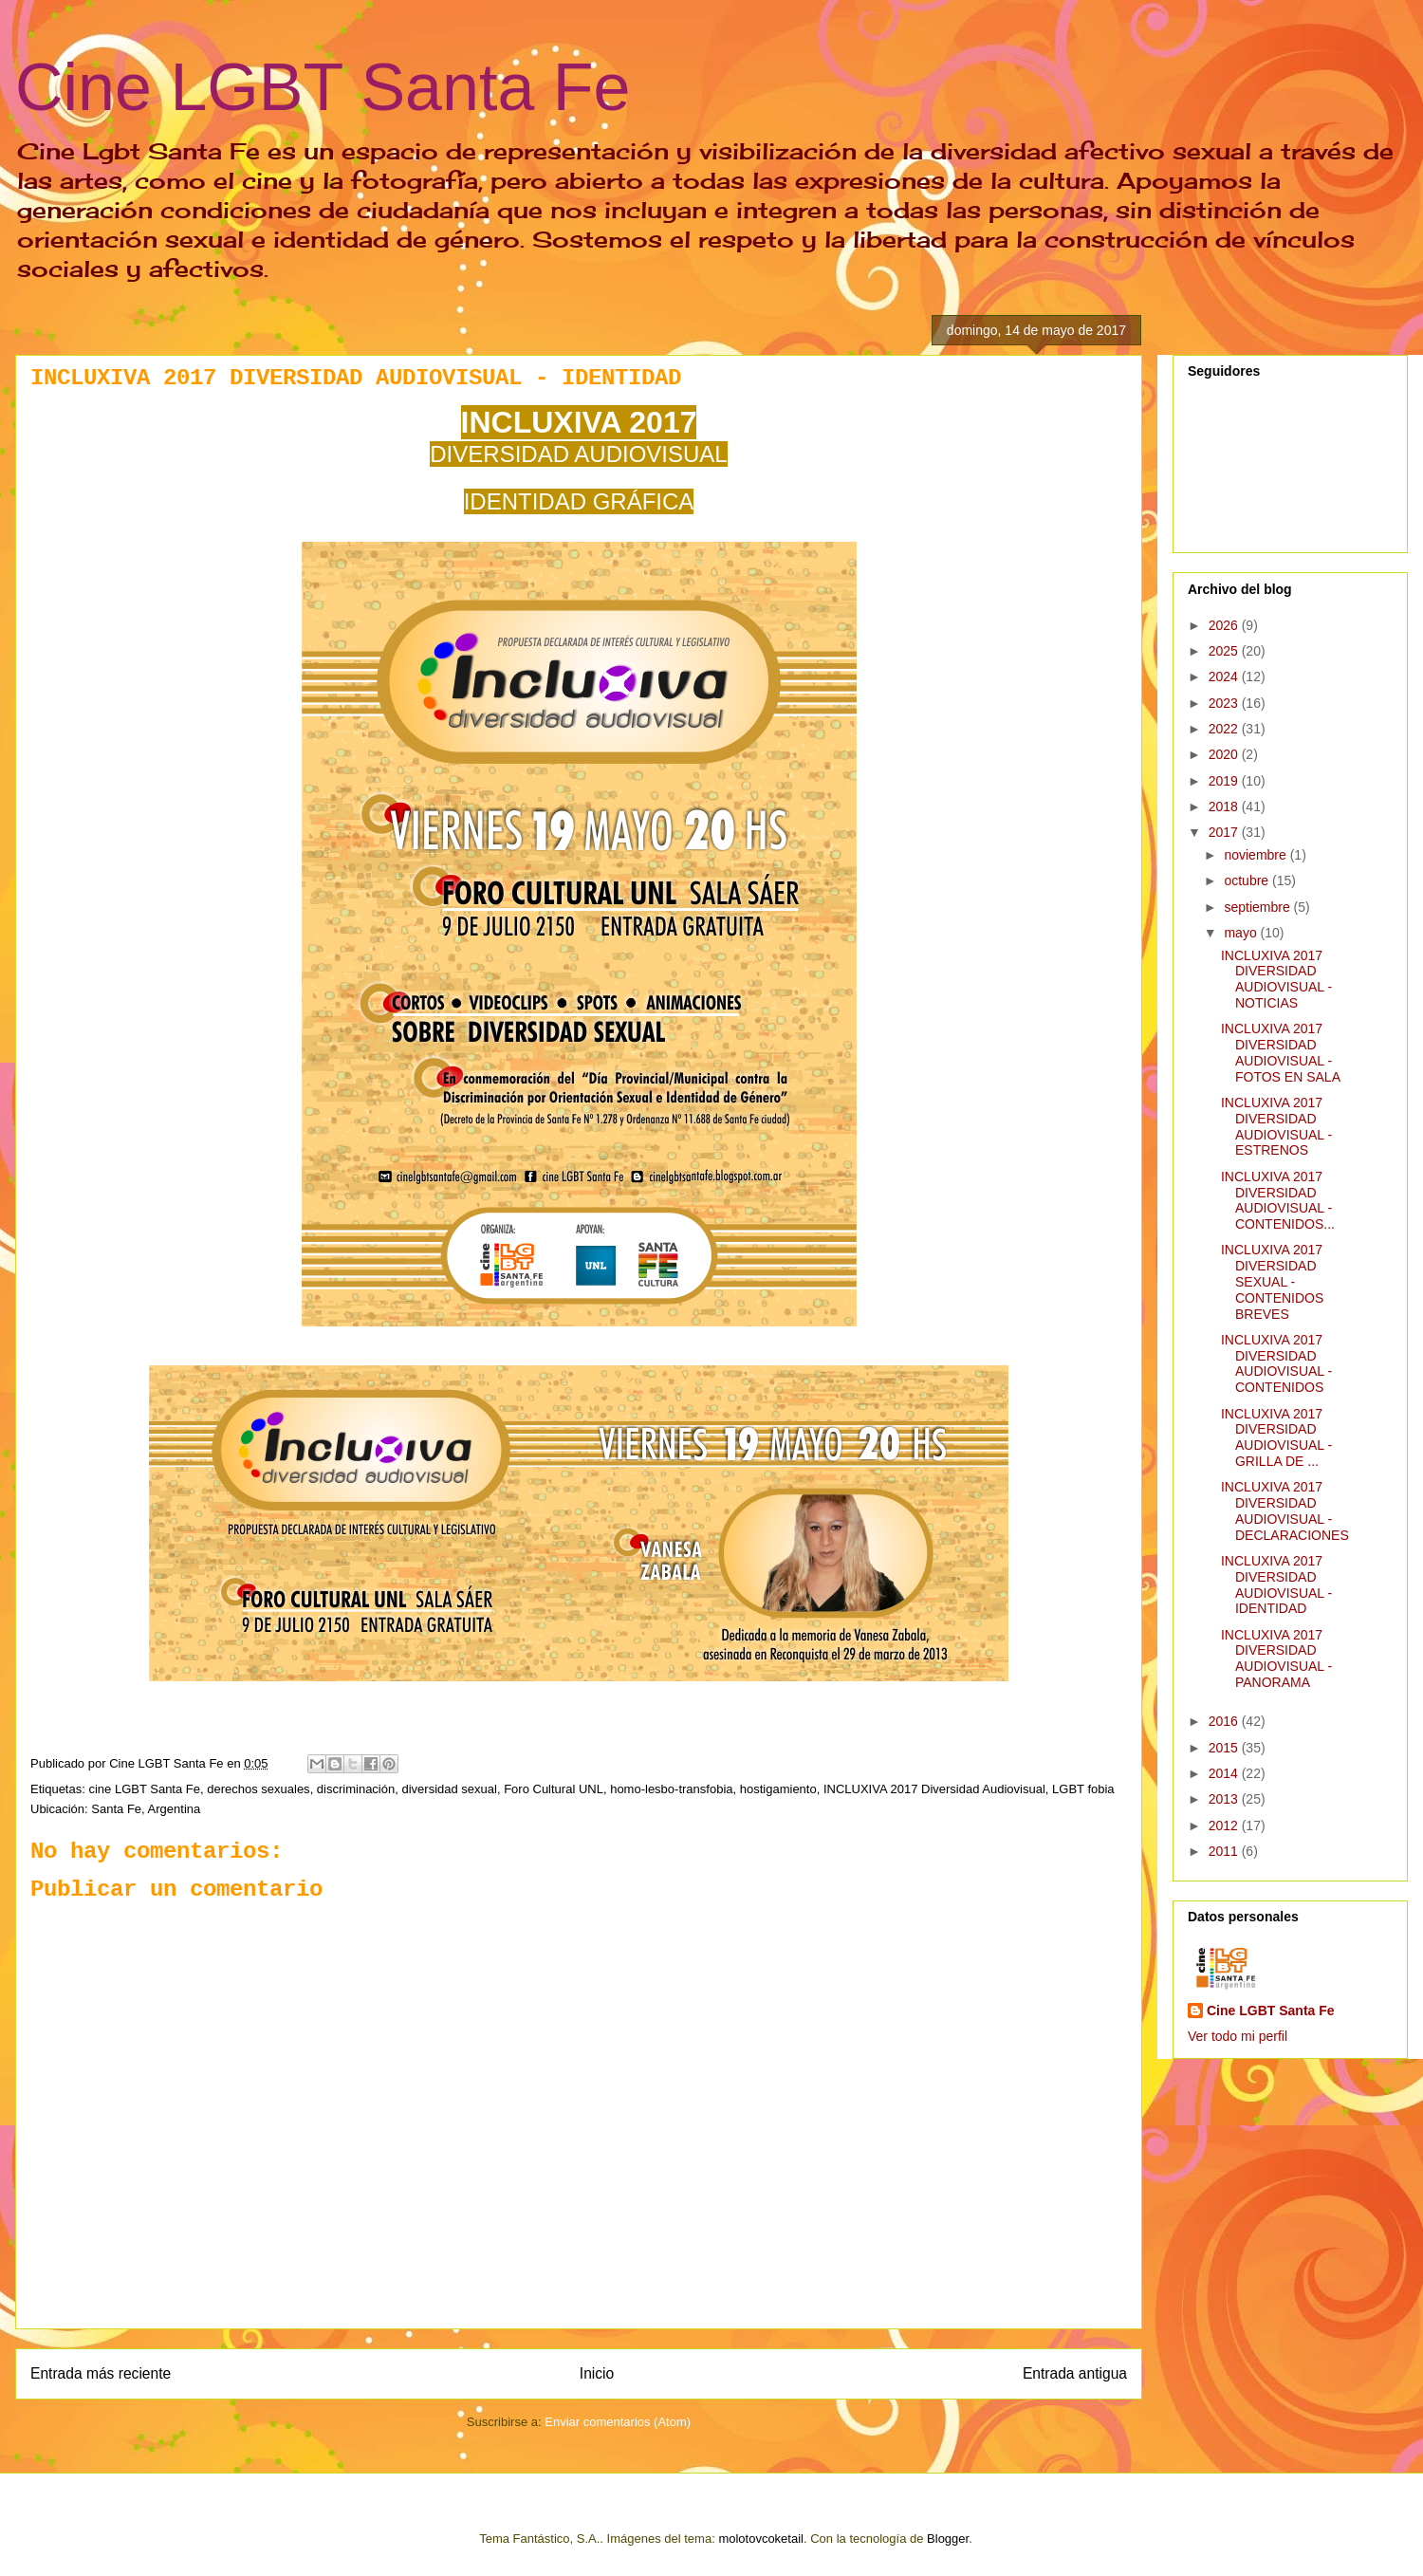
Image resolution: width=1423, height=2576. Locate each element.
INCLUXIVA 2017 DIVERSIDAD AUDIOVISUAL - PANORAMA (1276, 1658)
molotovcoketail (761, 2538)
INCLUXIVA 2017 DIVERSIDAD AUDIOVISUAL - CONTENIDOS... (1278, 1200)
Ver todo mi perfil (1237, 2036)
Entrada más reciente (100, 2373)
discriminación (356, 1789)
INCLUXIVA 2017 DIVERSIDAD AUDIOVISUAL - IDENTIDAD (1276, 1584)
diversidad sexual (448, 1789)
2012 (1225, 1825)
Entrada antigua (1075, 2373)
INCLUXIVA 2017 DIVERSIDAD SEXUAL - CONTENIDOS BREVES (1272, 1281)
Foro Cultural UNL (553, 1789)
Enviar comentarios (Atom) (618, 2422)
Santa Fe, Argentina (145, 1809)
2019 (1225, 780)
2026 (1225, 625)
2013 (1225, 1799)
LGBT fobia (1083, 1789)
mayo (1242, 932)
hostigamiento (778, 1789)
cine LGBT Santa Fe (144, 1789)
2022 (1225, 728)
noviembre (1256, 854)
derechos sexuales (258, 1789)
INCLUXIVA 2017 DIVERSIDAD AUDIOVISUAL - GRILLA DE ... (1276, 1437)
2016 (1225, 1721)
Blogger (948, 2538)
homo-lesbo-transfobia (671, 1789)
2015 (1225, 1747)
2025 (1225, 650)
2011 (1225, 1851)
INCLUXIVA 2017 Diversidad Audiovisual (934, 1789)
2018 (1225, 806)
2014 (1225, 1773)
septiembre (1258, 907)
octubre (1248, 880)
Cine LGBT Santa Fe (323, 87)
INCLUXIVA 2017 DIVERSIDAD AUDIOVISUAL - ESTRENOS (1276, 1126)
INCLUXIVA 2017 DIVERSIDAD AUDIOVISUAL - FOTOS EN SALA (1280, 1052)
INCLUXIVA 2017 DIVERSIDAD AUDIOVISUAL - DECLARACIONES (1285, 1510)
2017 (1225, 832)
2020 (1225, 754)
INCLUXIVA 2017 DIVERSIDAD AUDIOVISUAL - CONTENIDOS (1276, 1363)
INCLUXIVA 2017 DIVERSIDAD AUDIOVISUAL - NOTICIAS (1276, 979)
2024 (1225, 676)
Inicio (597, 2373)
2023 (1225, 703)
